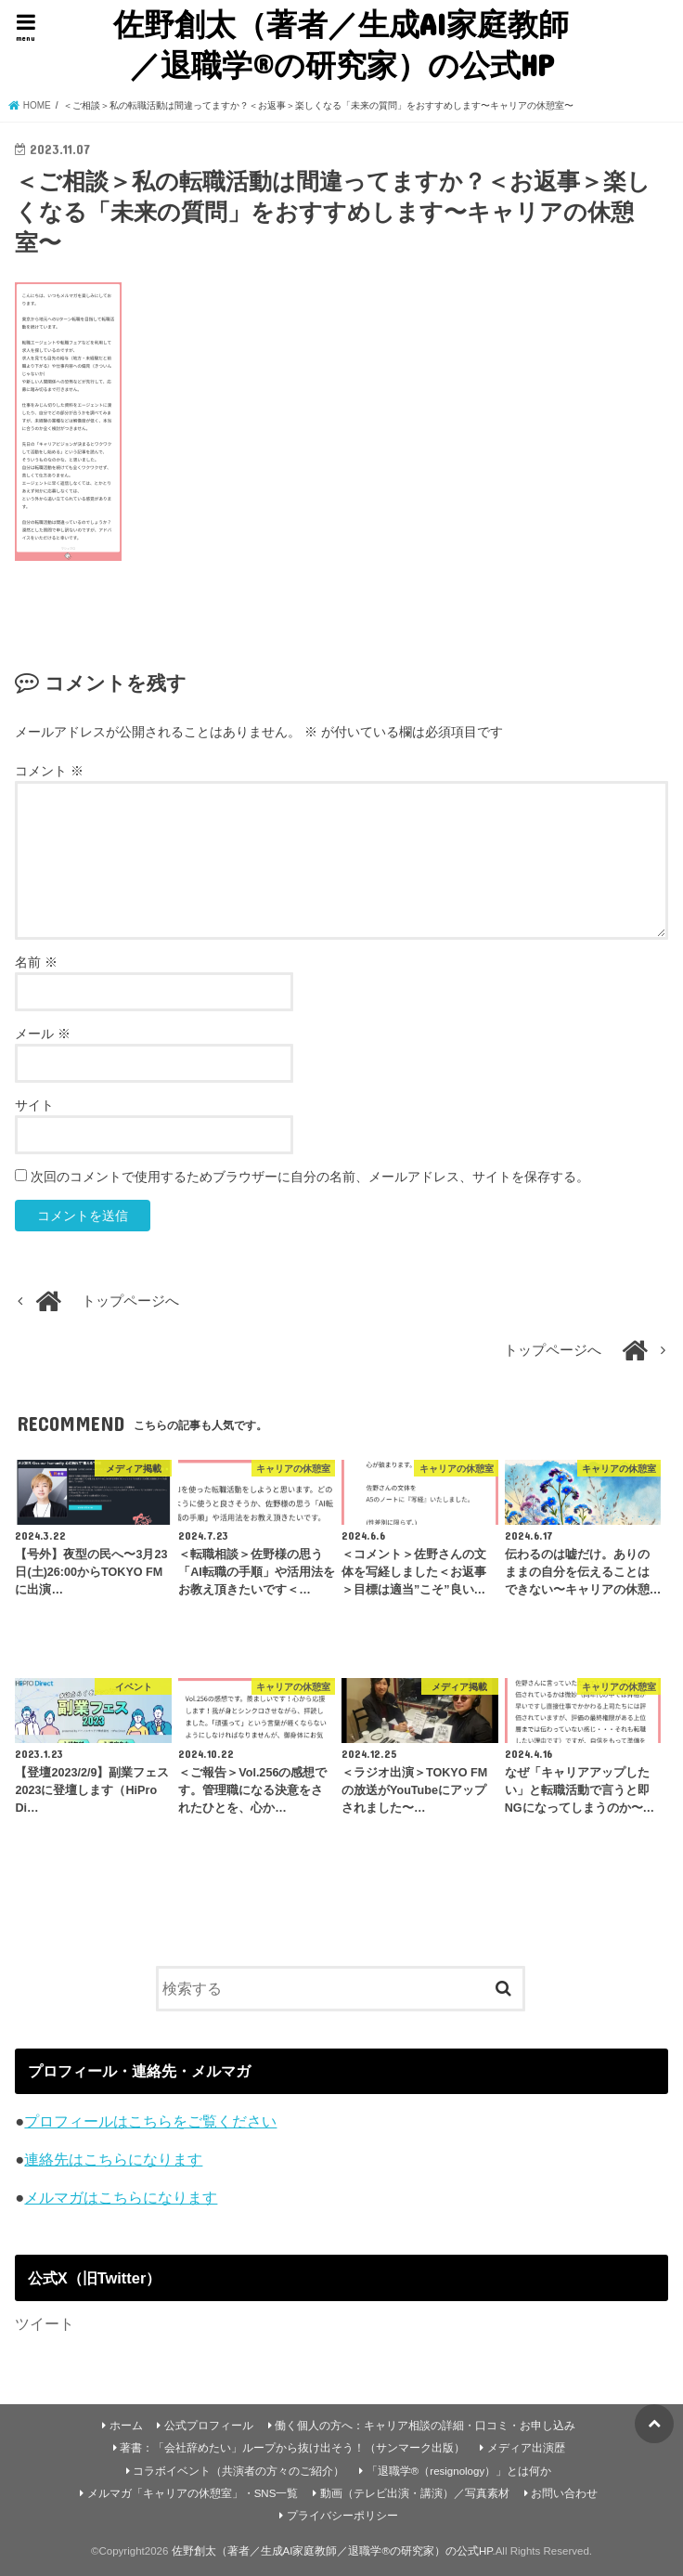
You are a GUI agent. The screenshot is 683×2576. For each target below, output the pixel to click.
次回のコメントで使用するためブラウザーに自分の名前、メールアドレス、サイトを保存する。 (310, 1176)
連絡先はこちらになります (113, 2159)
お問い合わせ (564, 2493)
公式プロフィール (208, 2425)
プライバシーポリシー (342, 2515)
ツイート (44, 2323)
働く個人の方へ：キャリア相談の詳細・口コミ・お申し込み (425, 2425)
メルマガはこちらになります (120, 2197)
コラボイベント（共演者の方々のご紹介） (238, 2471)
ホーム (126, 2425)
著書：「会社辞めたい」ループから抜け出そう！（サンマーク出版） (292, 2447)
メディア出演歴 (526, 2447)
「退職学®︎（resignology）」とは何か (459, 2471)
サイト (34, 1105)
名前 (36, 962)
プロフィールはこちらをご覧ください (150, 2121)
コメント (49, 770)
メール (43, 1033)
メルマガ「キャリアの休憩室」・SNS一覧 (193, 2493)
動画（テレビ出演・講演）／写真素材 (414, 2493)
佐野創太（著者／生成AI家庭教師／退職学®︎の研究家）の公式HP (341, 44)
